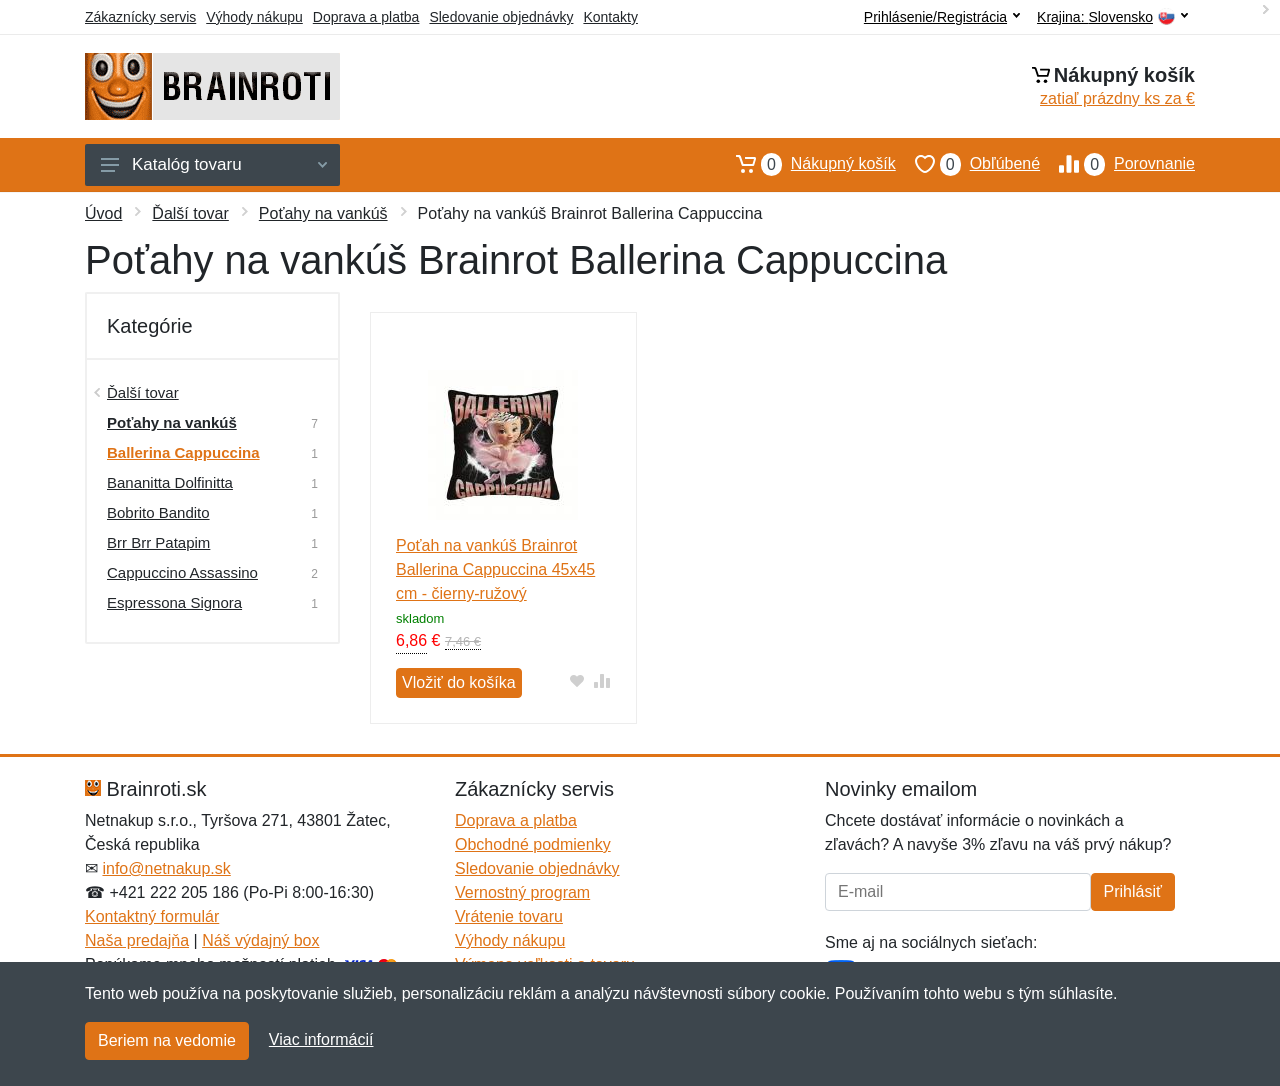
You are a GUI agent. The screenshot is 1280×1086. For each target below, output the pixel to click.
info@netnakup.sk (166, 868)
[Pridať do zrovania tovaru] (602, 680)
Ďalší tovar (190, 213)
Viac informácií (321, 1039)
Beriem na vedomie (167, 1040)
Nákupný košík (806, 164)
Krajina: (1112, 17)
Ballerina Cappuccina (183, 452)
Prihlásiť (1133, 891)
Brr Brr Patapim (158, 542)
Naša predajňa (137, 940)
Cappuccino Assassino (182, 572)
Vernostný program (522, 892)
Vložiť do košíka (459, 682)
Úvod (103, 213)
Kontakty (610, 17)
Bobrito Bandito (158, 512)
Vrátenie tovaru (509, 916)
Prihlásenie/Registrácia (942, 17)
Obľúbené (968, 164)
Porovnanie (1117, 164)
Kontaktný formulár (152, 916)
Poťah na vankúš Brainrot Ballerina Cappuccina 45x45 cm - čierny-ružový (495, 569)
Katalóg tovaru (214, 164)
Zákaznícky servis (140, 17)
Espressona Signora (174, 602)
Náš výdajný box (260, 940)
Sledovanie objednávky (501, 17)
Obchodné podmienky (533, 844)
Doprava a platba (366, 17)
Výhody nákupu (254, 17)
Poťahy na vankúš (323, 213)
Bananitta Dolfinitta (170, 482)
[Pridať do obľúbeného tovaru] (577, 680)
